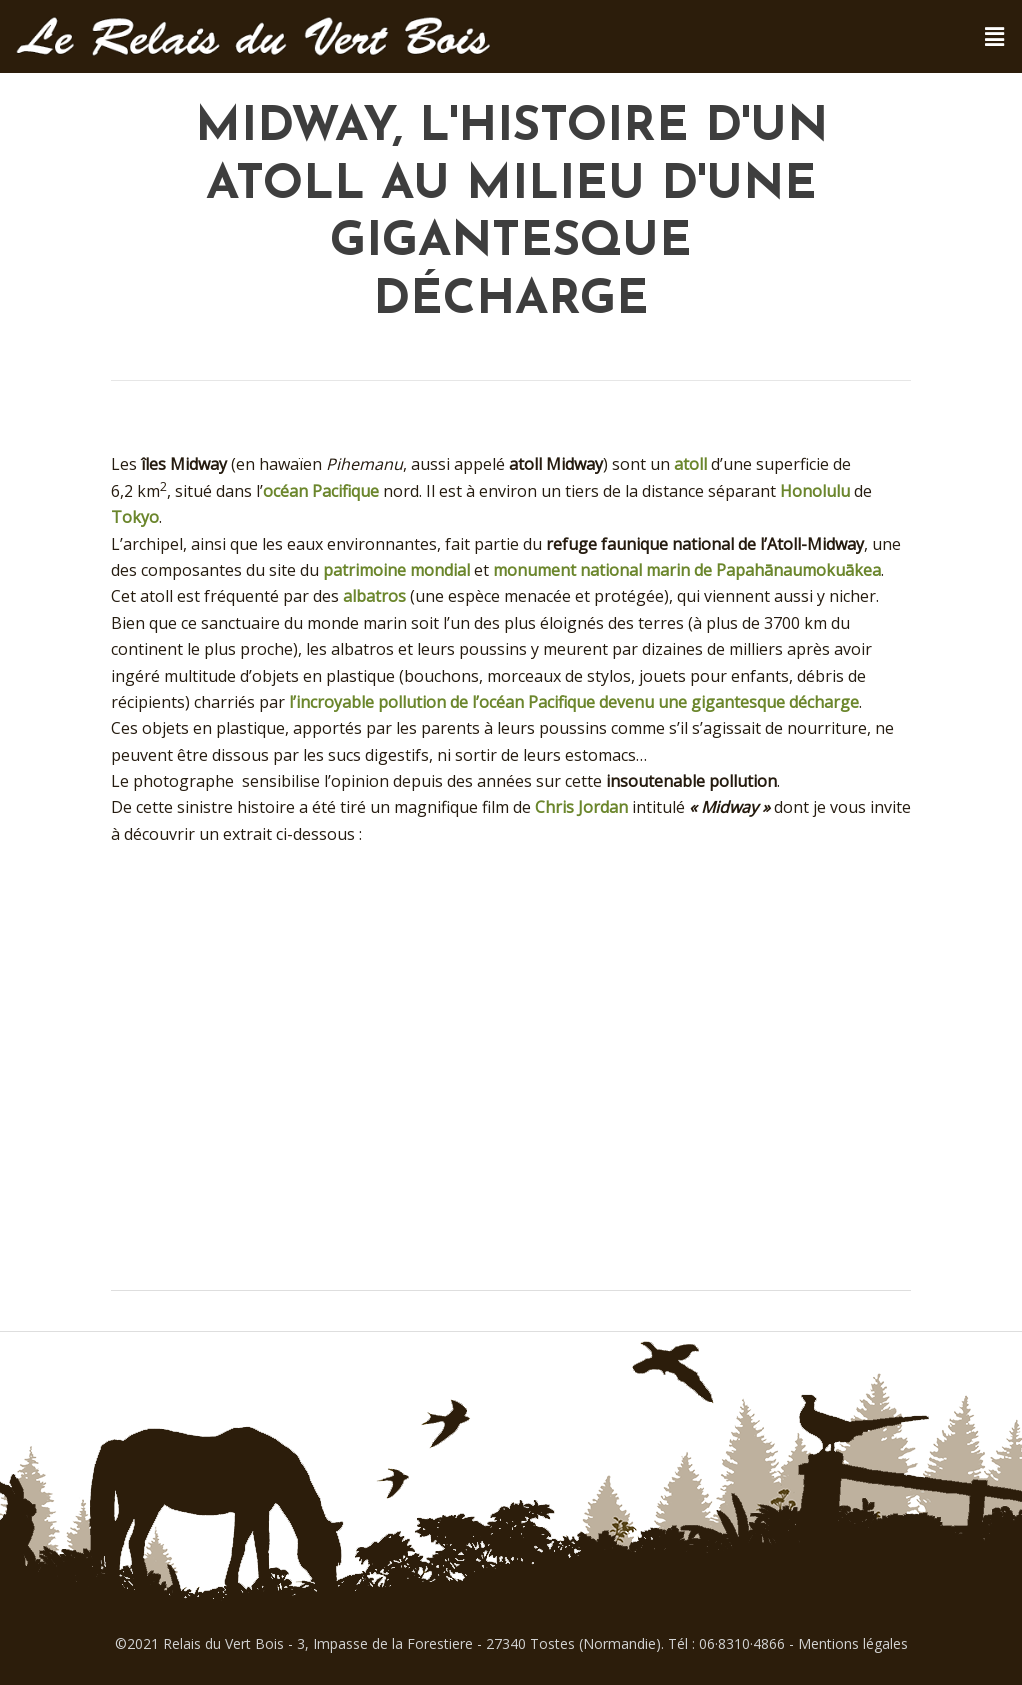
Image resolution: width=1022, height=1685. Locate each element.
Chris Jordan (581, 807)
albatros (374, 596)
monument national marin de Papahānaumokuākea (687, 570)
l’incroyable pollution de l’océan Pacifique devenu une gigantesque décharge (574, 702)
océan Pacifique (321, 491)
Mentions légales (853, 1643)
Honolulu (815, 491)
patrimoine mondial (396, 570)
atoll (690, 464)
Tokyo (135, 517)
